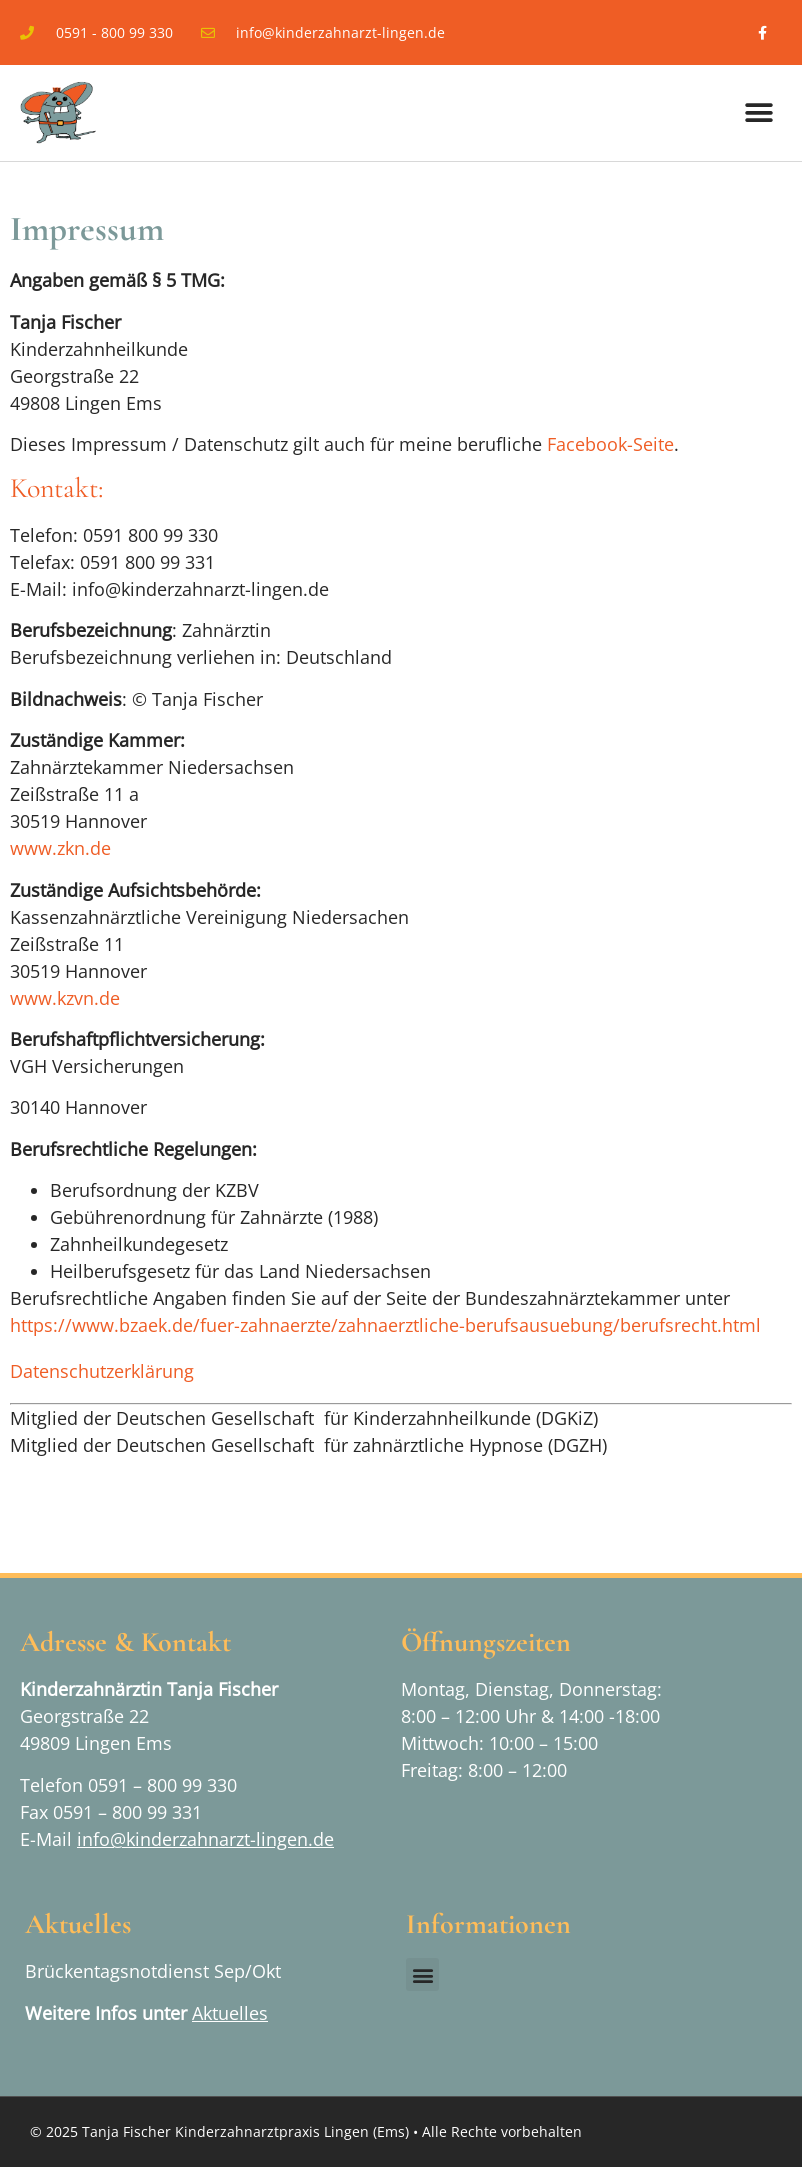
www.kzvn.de (65, 998)
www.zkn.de (60, 848)
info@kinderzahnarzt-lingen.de (205, 1839)
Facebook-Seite (610, 444)
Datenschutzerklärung (102, 1371)
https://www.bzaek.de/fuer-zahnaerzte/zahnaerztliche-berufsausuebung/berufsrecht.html (385, 1325)
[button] (759, 113)
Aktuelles (230, 2013)
